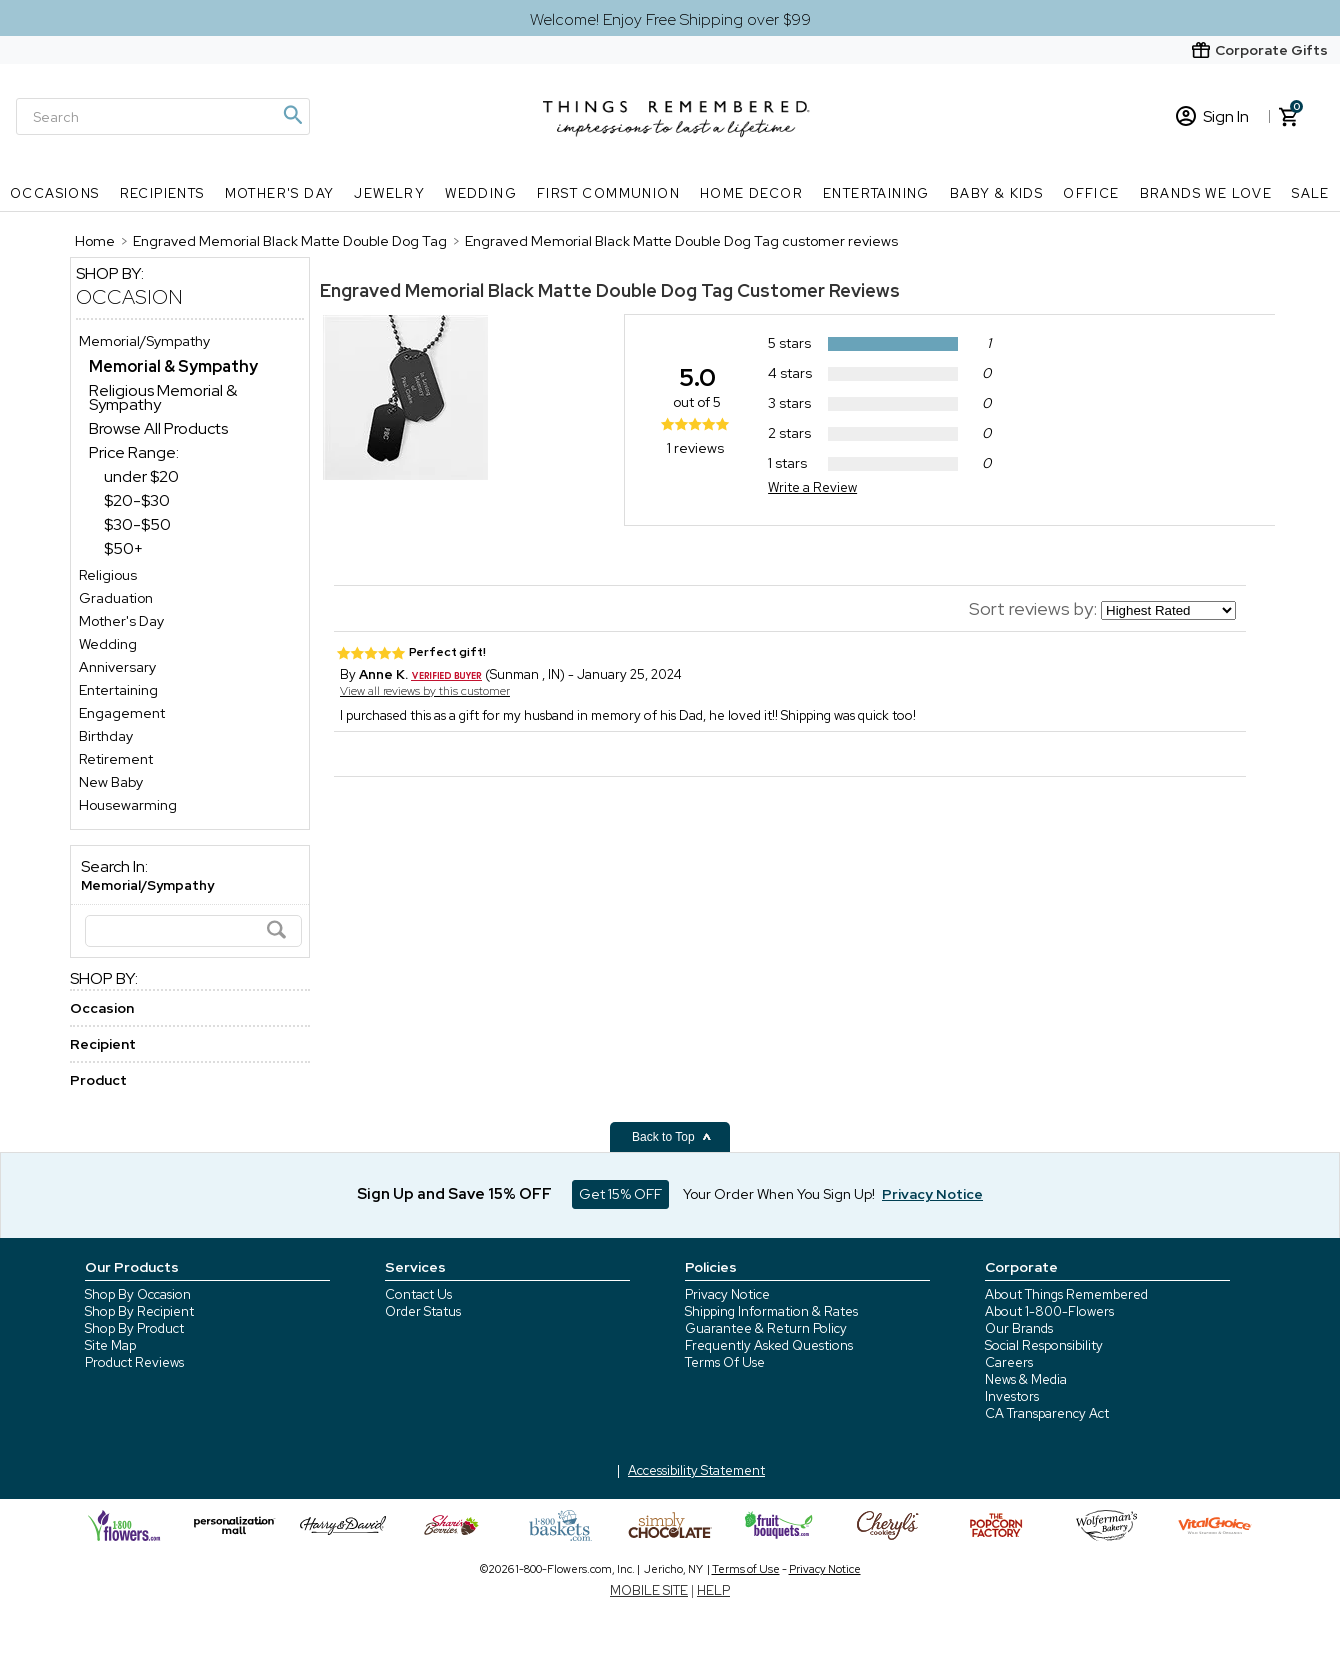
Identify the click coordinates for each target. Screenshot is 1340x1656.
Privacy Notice (727, 1294)
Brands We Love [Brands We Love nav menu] (1206, 193)
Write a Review (812, 487)
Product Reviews (134, 1362)
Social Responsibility (1044, 1345)
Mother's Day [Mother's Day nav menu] (280, 193)
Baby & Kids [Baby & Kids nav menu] (996, 193)
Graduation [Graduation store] (116, 598)
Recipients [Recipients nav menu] (162, 193)
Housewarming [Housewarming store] (128, 805)
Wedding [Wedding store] (108, 644)
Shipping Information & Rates (771, 1311)
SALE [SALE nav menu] (1311, 193)
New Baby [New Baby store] (111, 782)
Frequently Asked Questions (769, 1345)
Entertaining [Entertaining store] (118, 690)
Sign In (1212, 116)
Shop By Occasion (138, 1294)
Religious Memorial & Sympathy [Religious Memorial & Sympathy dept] (163, 397)
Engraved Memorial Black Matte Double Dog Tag (526, 290)
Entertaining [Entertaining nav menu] (876, 193)
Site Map (110, 1345)
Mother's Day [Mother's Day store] (121, 621)
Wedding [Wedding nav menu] (481, 193)
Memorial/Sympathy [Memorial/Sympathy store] (144, 341)
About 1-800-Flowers (1049, 1311)
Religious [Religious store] (108, 575)
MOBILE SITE (649, 1590)
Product (98, 1080)
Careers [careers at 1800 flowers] (1009, 1362)
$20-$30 (137, 500)
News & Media (1026, 1379)
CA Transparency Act (1047, 1413)
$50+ (123, 548)
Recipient (103, 1044)
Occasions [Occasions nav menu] (55, 193)
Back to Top (672, 1137)
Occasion (129, 297)
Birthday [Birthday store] (106, 736)
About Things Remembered (1066, 1294)
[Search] (163, 116)
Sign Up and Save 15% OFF (454, 1194)
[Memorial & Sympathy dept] (173, 366)
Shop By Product (134, 1328)
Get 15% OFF (620, 1194)
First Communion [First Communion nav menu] (608, 193)
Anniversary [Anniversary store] (117, 667)
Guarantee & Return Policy (766, 1328)
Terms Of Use (725, 1362)
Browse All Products (158, 428)
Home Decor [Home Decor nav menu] (751, 193)
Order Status (423, 1311)
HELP (713, 1590)
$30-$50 (137, 524)
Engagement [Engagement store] (122, 713)
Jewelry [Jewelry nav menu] (389, 193)
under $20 (141, 476)
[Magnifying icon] (292, 115)
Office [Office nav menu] (1091, 193)
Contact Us (418, 1294)
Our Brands (1019, 1328)
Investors (1012, 1396)
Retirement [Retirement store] (116, 759)
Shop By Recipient (139, 1311)
